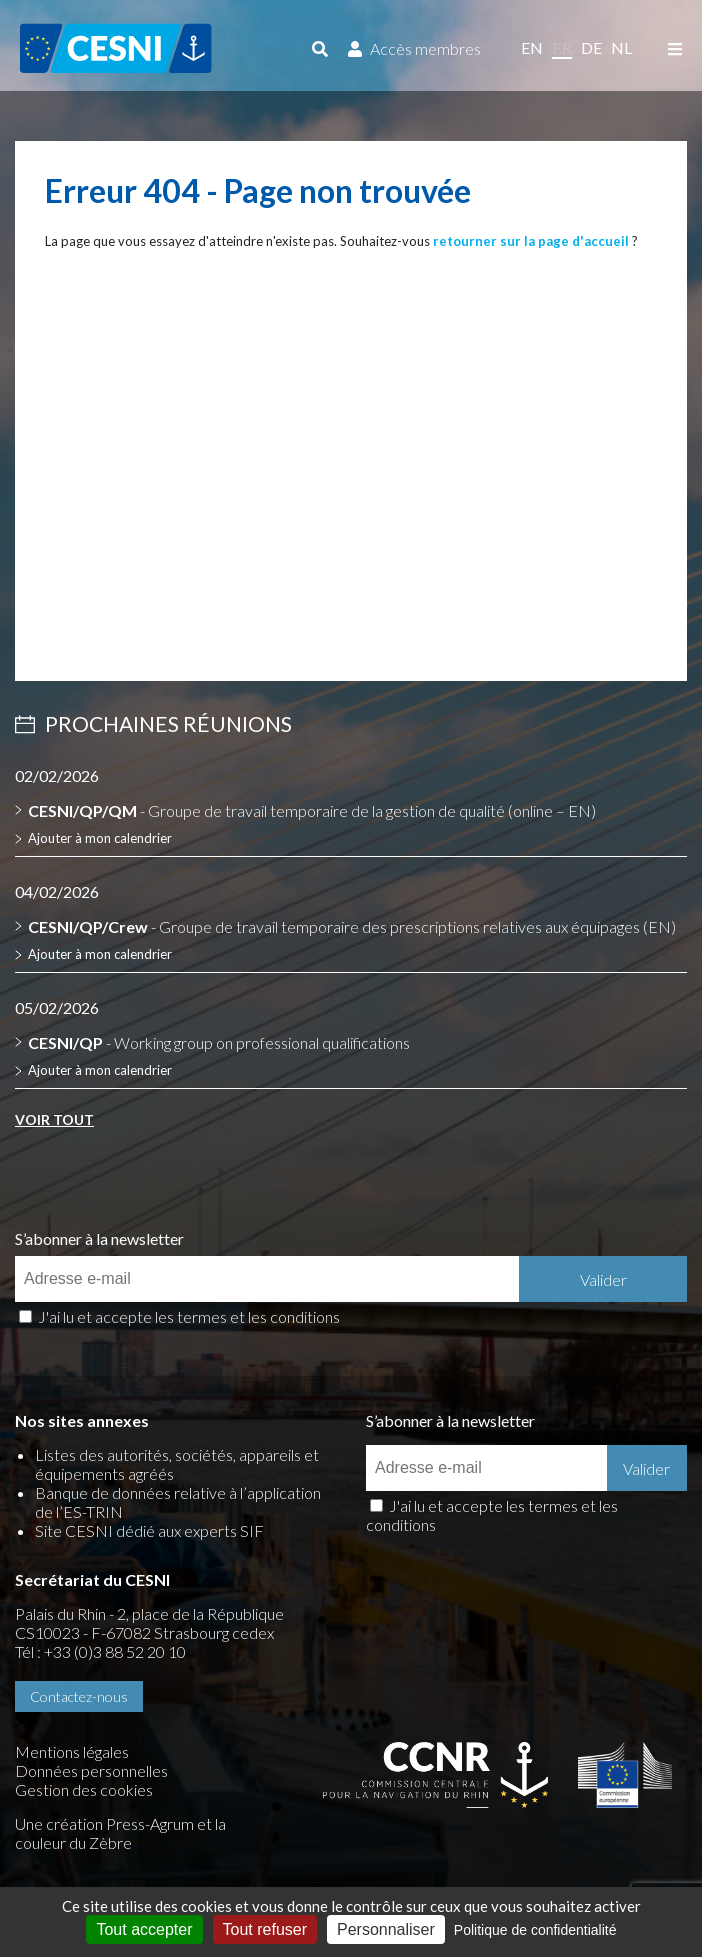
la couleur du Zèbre (120, 1833)
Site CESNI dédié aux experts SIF (149, 1530)
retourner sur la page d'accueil (531, 241)
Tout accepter (144, 1929)
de (591, 47)
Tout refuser (265, 1929)
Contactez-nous (79, 1696)
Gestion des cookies (84, 1789)
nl (621, 47)
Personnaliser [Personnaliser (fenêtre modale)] (386, 1929)
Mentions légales (72, 1751)
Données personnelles (91, 1770)
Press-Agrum (150, 1823)
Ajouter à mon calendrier (100, 838)
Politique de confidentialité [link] (535, 1930)
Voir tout (54, 1119)
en (532, 47)
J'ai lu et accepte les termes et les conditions (189, 1316)
